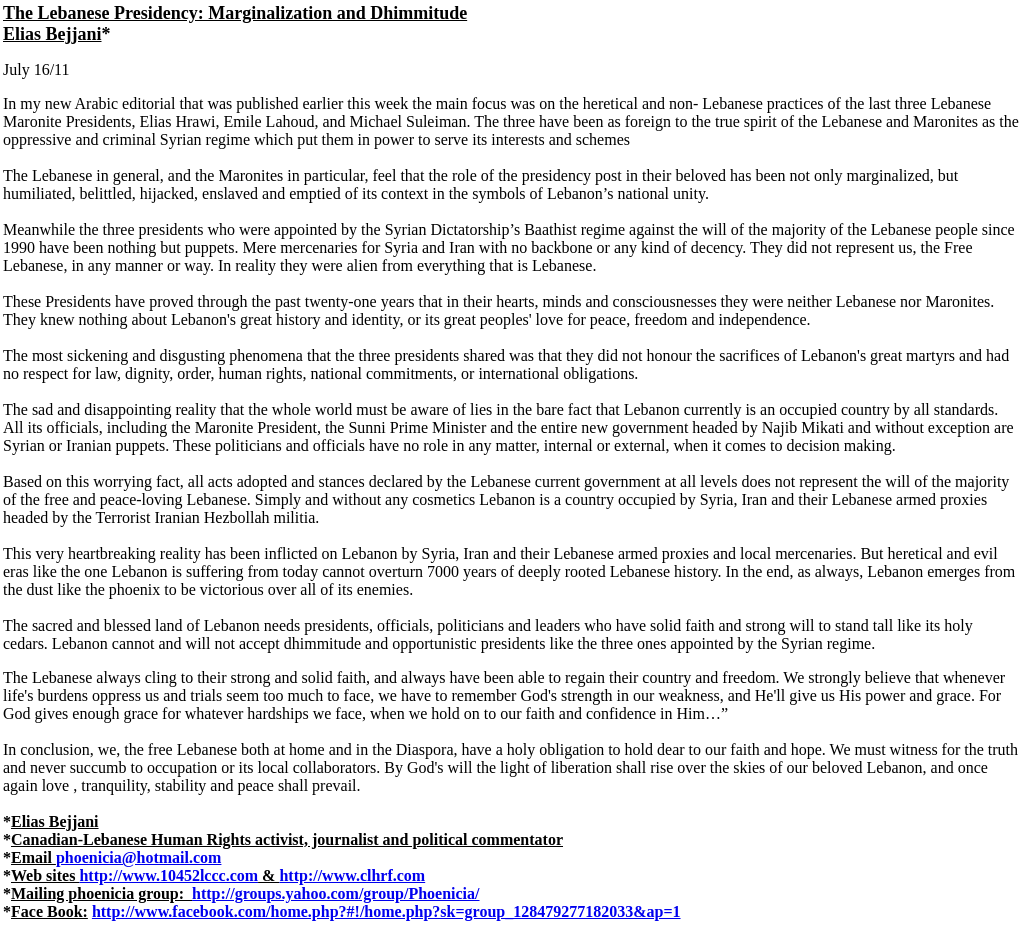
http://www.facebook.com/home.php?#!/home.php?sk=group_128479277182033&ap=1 (386, 911)
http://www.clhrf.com (352, 875)
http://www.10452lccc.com (168, 875)
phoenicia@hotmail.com (139, 857)
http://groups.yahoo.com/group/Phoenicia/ (335, 893)
